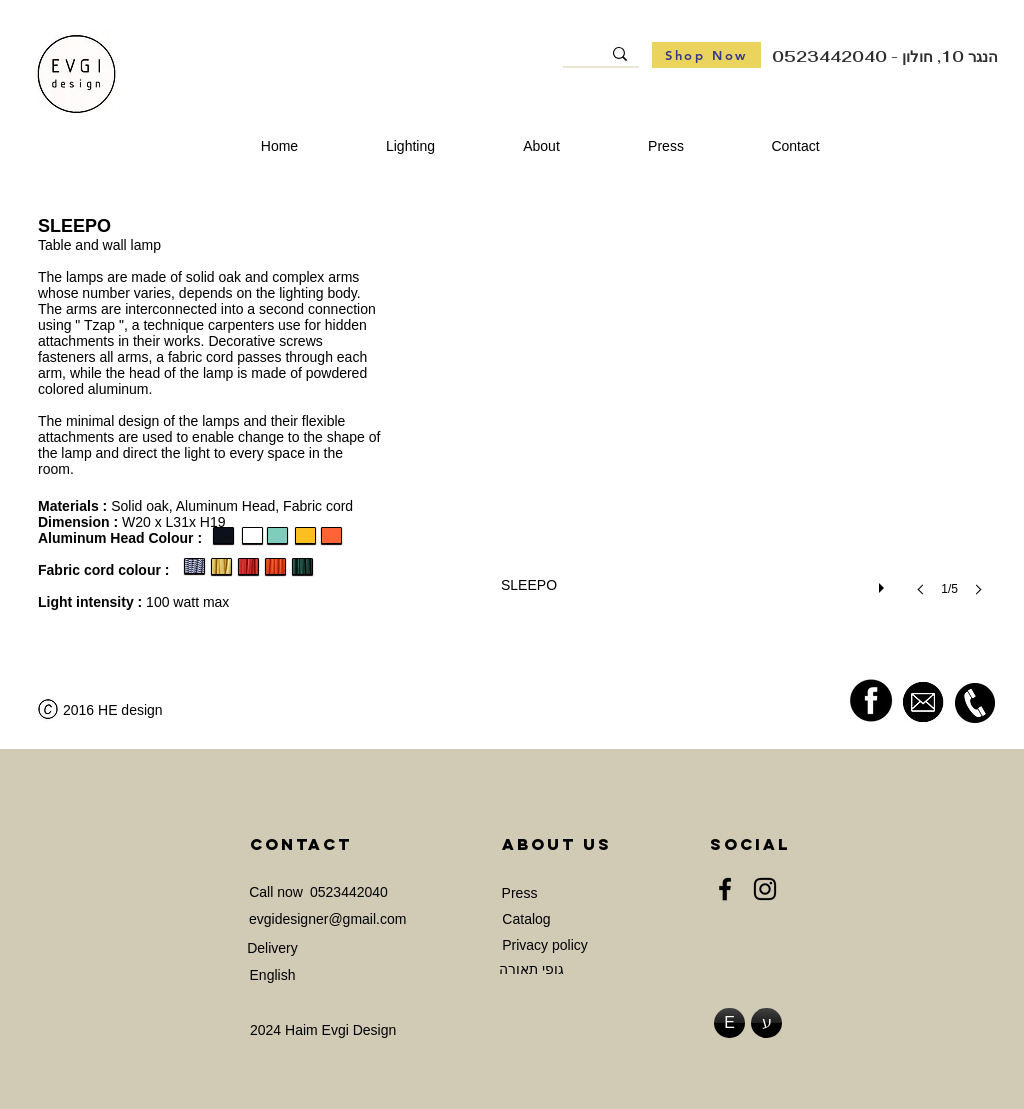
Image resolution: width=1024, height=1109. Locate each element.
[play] (884, 583)
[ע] (766, 1023)
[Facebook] (725, 889)
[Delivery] (272, 948)
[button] (748, 426)
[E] (729, 1023)
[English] (272, 975)
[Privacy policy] (545, 945)
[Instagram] (765, 889)
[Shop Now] (706, 55)
